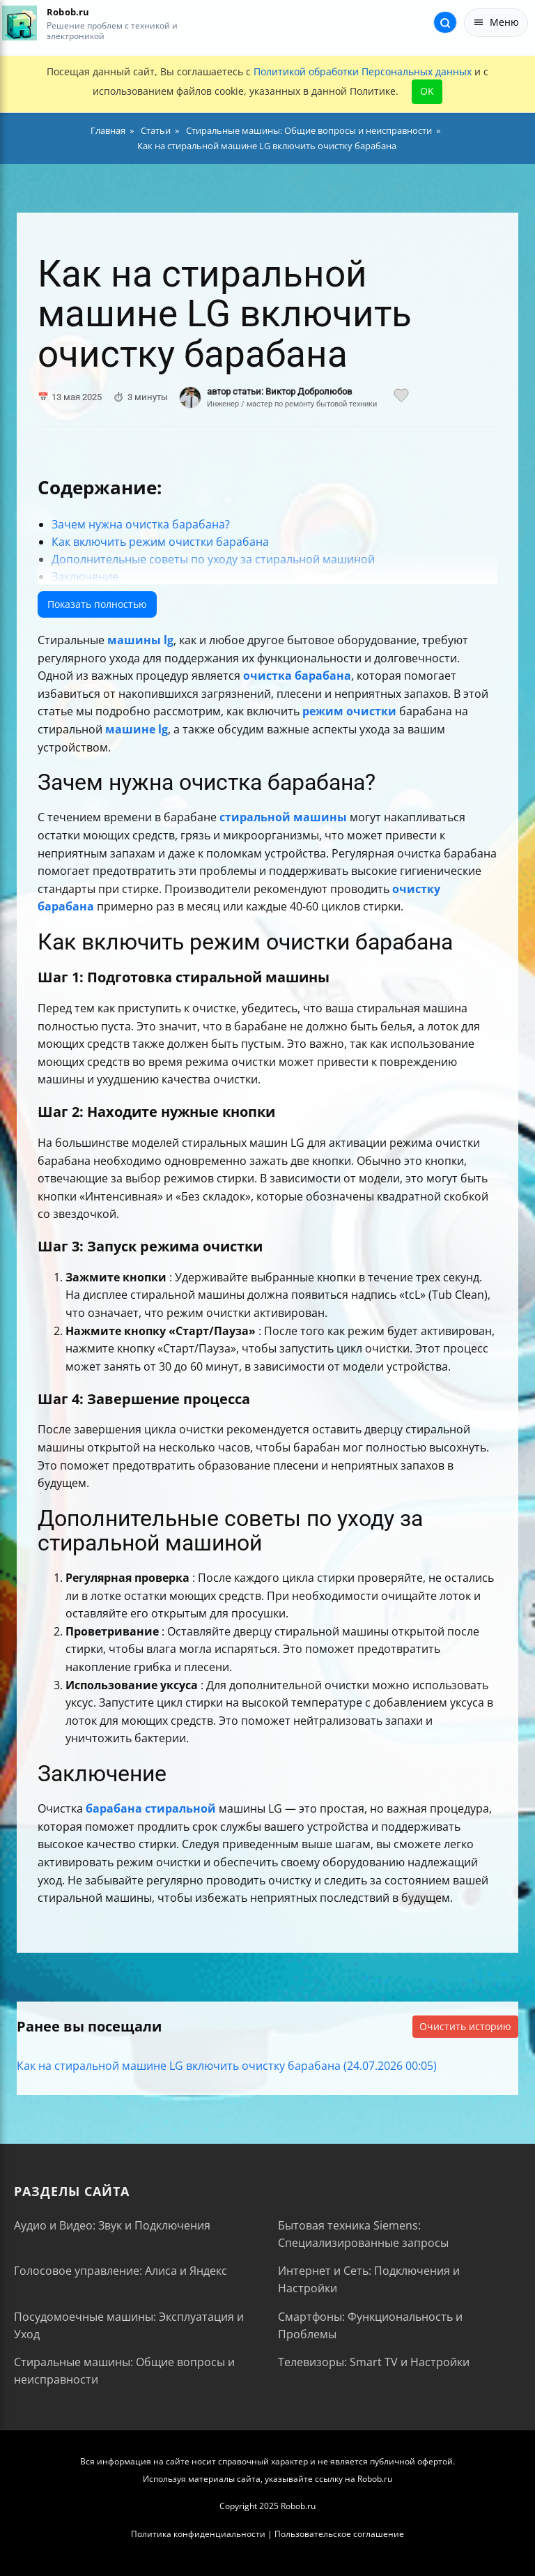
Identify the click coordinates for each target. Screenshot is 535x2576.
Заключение (85, 576)
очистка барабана (297, 675)
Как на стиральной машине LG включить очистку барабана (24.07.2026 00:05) (227, 2065)
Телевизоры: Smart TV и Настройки (374, 2362)
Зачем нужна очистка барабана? (141, 524)
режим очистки (349, 711)
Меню (496, 22)
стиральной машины (283, 817)
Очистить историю (465, 2026)
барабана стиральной (151, 1808)
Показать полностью (97, 604)
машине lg (136, 729)
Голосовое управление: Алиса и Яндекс (120, 2270)
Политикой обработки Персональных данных (363, 71)
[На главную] (19, 22)
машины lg (140, 640)
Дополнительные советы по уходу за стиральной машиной (213, 559)
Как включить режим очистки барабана (160, 541)
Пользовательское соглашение (339, 2534)
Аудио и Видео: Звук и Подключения (112, 2225)
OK (427, 91)
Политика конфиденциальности (198, 2534)
